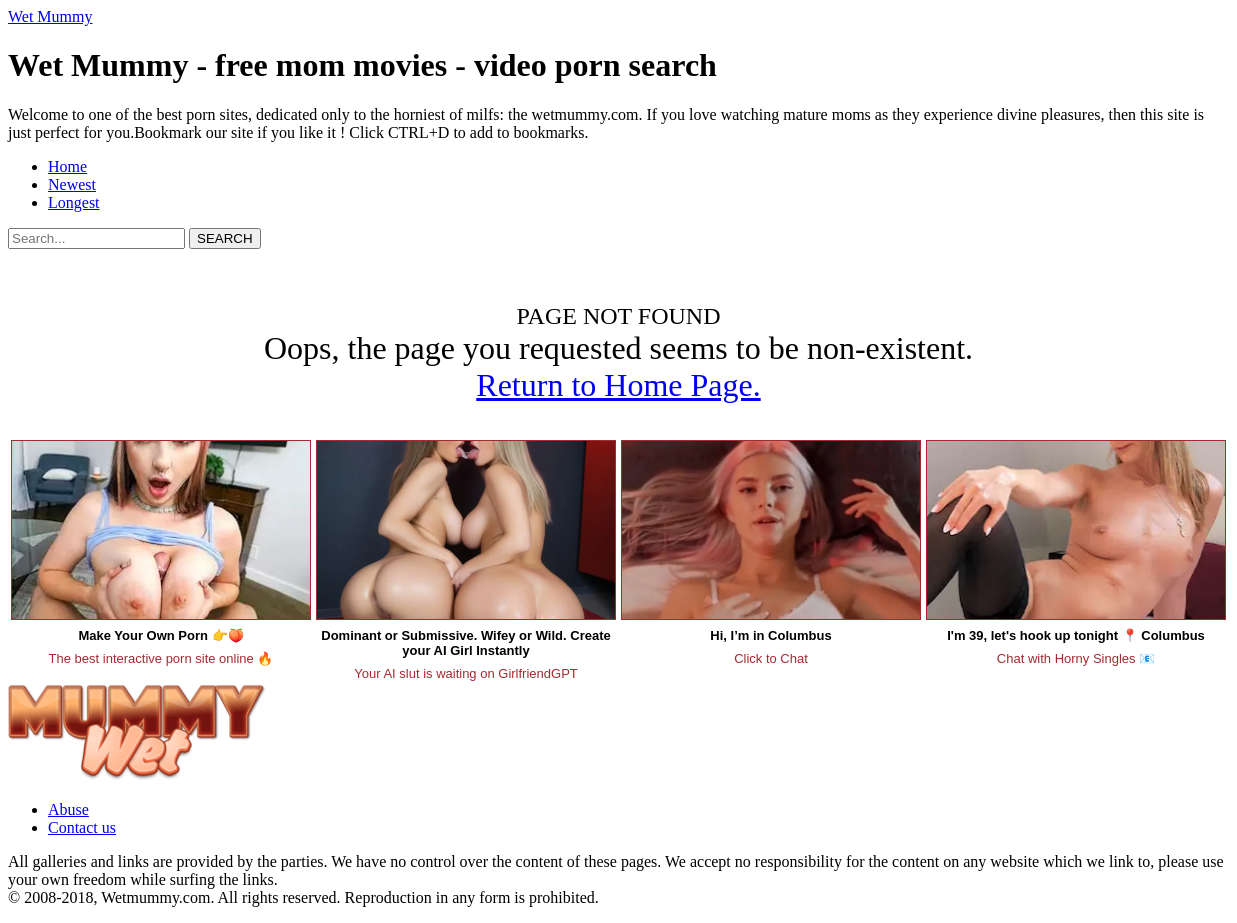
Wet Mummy (50, 16)
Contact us (82, 827)
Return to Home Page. (618, 385)
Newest (72, 184)
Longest (74, 202)
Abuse (68, 809)
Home (67, 166)
